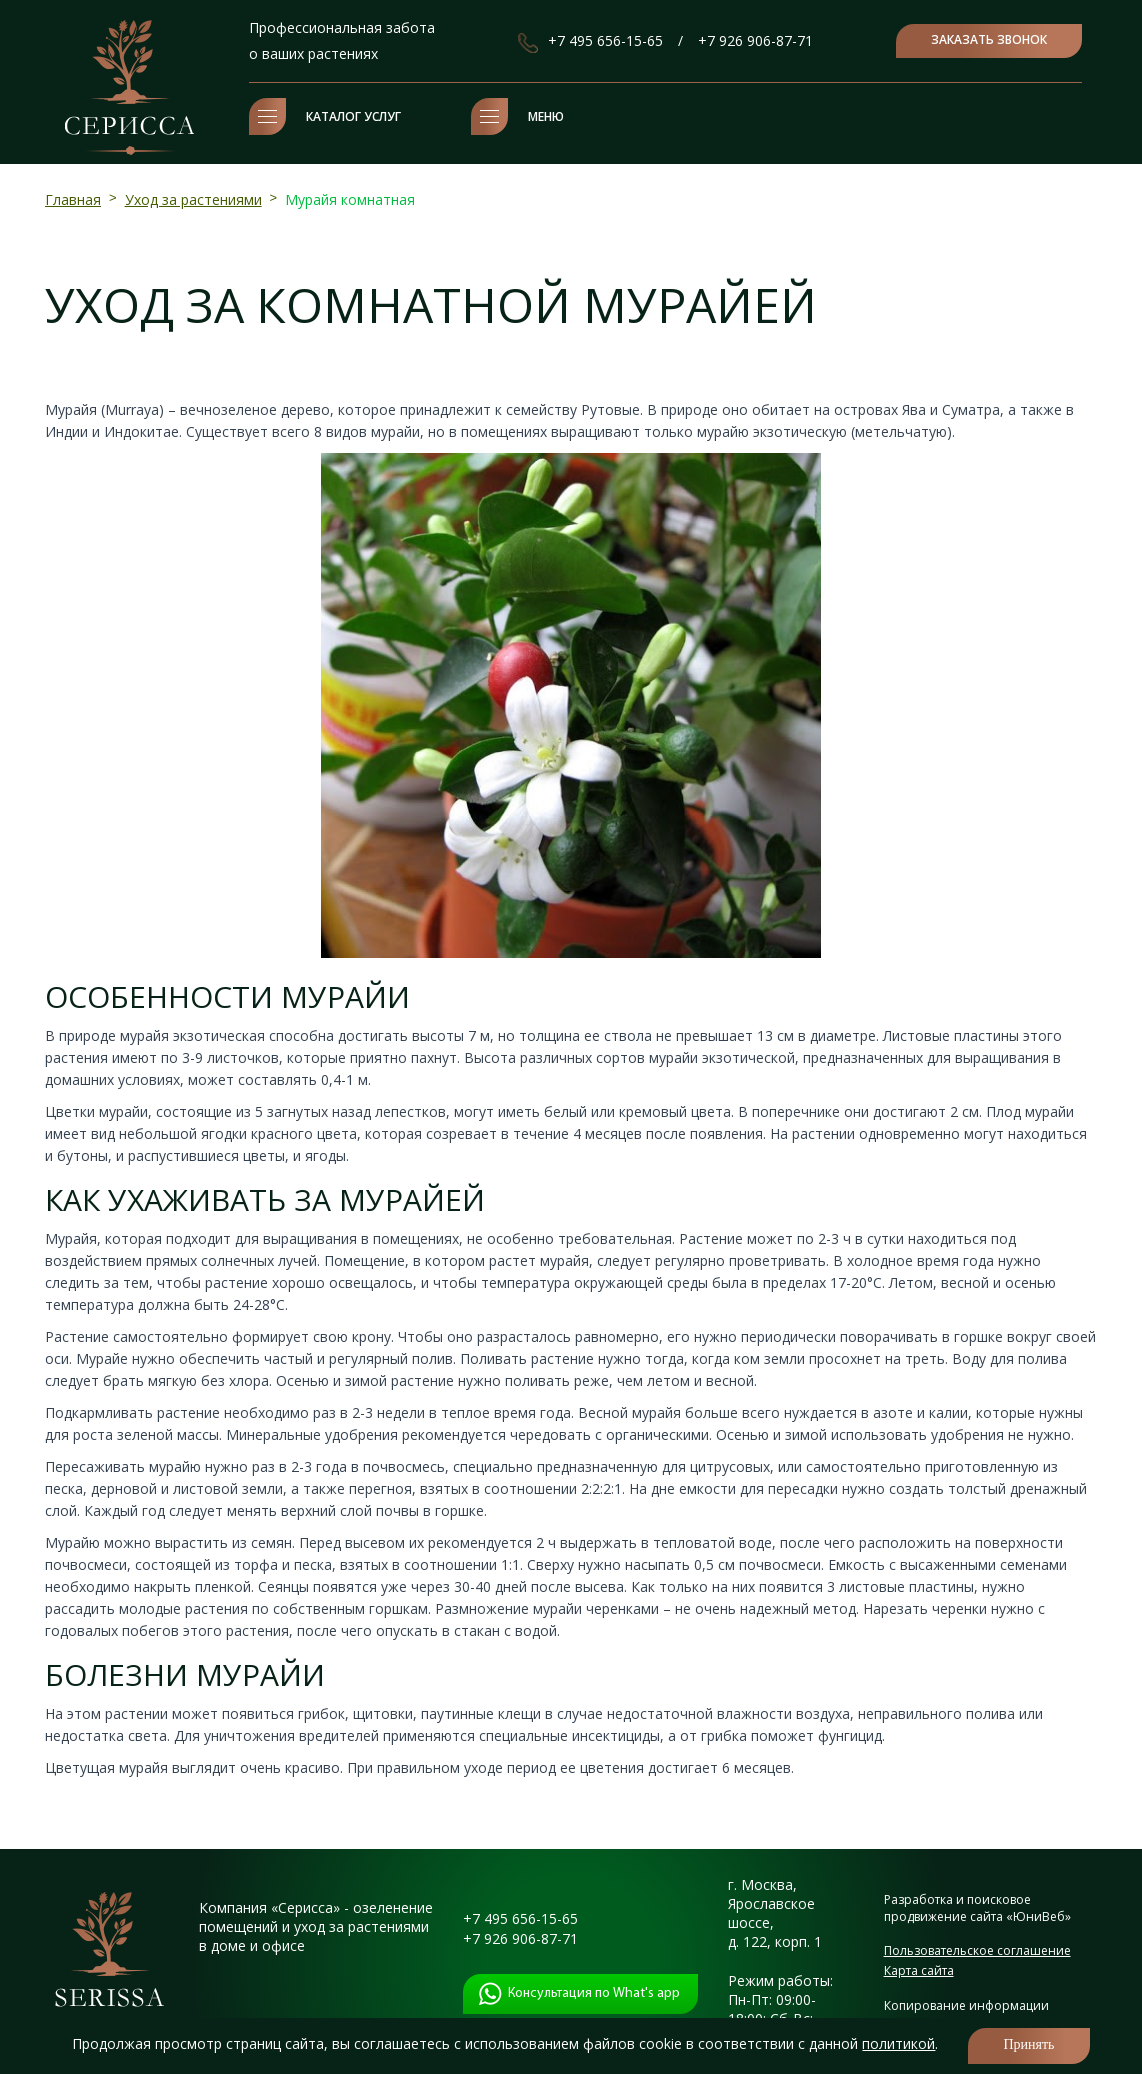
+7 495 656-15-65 (605, 40)
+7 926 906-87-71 (755, 40)
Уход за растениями (193, 199)
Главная (73, 199)
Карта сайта (919, 1970)
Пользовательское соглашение (977, 1950)
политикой (898, 2043)
